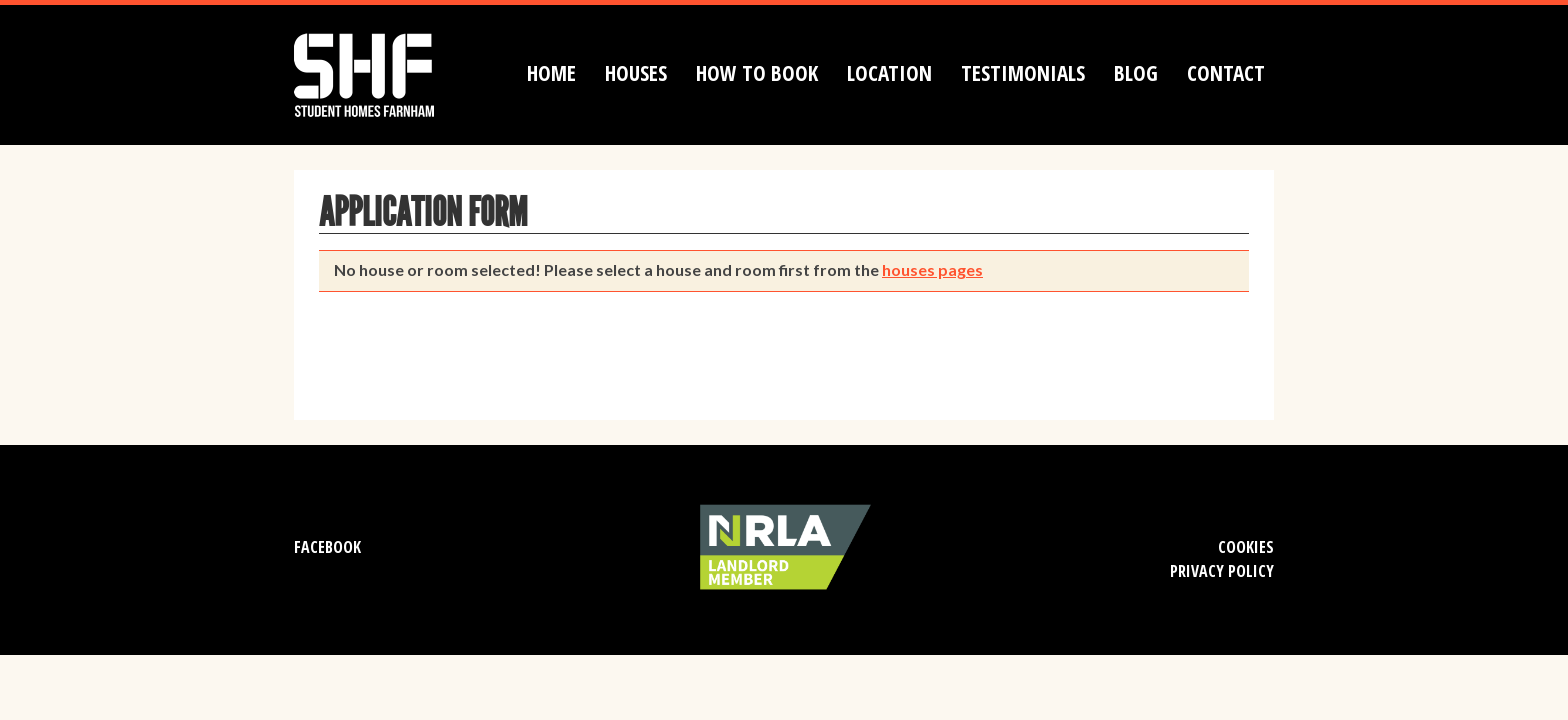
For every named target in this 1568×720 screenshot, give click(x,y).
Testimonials (1023, 73)
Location (889, 73)
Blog (1136, 73)
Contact (1226, 73)
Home (551, 73)
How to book (757, 73)
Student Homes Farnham (384, 72)
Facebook (327, 547)
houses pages (932, 269)
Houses (636, 73)
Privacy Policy (1222, 571)
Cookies (1246, 547)
